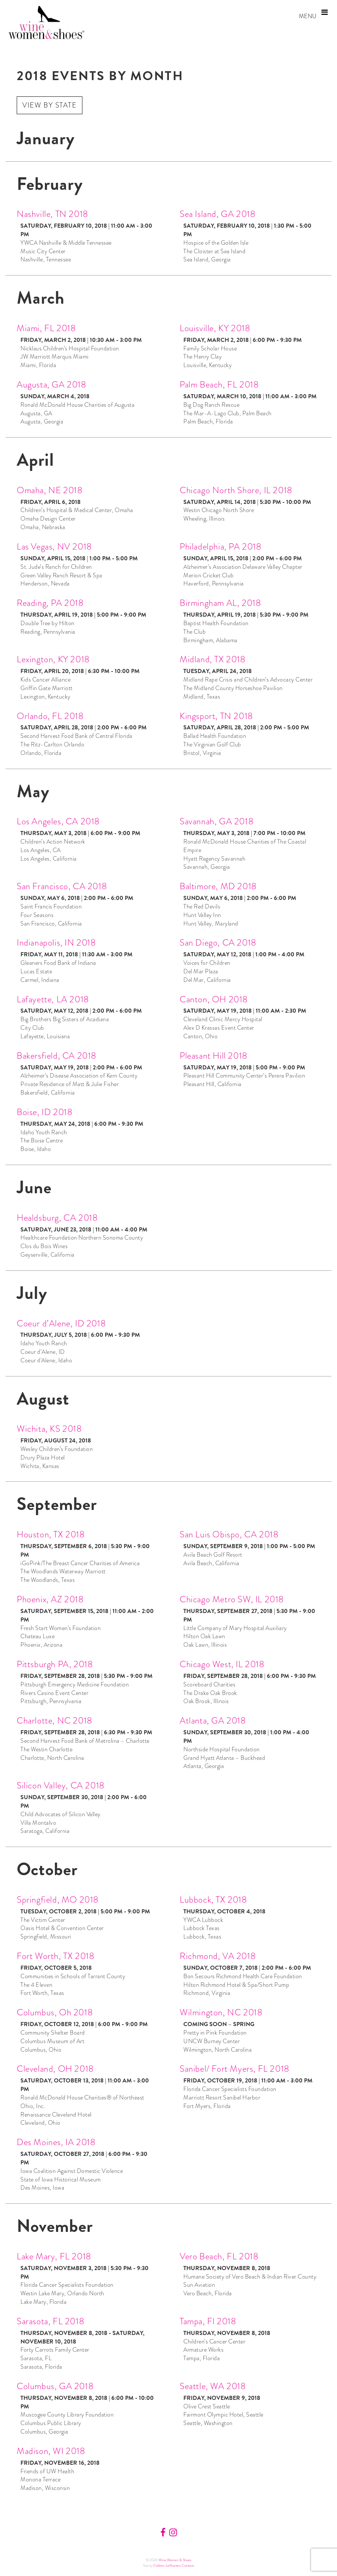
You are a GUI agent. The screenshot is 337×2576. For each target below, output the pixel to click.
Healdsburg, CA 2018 (57, 1217)
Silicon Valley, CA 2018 (61, 1785)
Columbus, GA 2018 (55, 2385)
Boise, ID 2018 (44, 1111)
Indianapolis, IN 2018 (56, 942)
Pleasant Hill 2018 (214, 1055)
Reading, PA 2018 (50, 602)
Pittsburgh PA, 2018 (55, 1664)
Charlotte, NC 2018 (54, 1720)
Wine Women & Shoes (175, 2560)
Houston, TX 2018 (51, 1534)
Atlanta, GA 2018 (213, 1720)
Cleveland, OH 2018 (55, 2068)
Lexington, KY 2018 (53, 659)
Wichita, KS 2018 (49, 1428)
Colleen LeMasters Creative (173, 2565)
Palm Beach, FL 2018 (219, 384)
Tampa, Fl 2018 (208, 2321)
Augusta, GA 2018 (51, 384)
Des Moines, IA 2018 (56, 2141)
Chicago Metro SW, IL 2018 (232, 1599)
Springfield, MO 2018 (58, 1899)
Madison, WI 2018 (51, 2450)
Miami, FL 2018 (46, 327)
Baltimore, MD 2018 (218, 886)
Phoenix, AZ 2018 (50, 1599)
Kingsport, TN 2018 (216, 715)
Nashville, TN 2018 (52, 213)
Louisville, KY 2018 (215, 327)
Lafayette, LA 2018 (53, 999)
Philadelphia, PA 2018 (221, 546)
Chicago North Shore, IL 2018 (236, 490)
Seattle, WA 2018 (213, 2385)
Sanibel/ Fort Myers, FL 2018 (234, 2068)
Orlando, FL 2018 (50, 715)
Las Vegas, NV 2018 (54, 546)
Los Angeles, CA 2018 (58, 821)
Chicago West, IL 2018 (222, 1664)
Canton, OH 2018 (214, 999)
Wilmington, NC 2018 (221, 2012)
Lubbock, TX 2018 (213, 1899)
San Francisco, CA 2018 (62, 886)
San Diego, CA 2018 (218, 942)
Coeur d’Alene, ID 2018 (61, 1323)
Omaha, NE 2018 (49, 490)
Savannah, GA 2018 (216, 821)
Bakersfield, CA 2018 (56, 1055)
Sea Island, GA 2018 (217, 213)
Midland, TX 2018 (213, 659)
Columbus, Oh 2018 (55, 2012)
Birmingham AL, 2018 (220, 602)
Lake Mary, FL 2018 (54, 2256)
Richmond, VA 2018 (218, 1955)
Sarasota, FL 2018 (50, 2321)
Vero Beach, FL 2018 (219, 2256)
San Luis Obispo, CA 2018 (229, 1534)
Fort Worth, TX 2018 (55, 1955)
